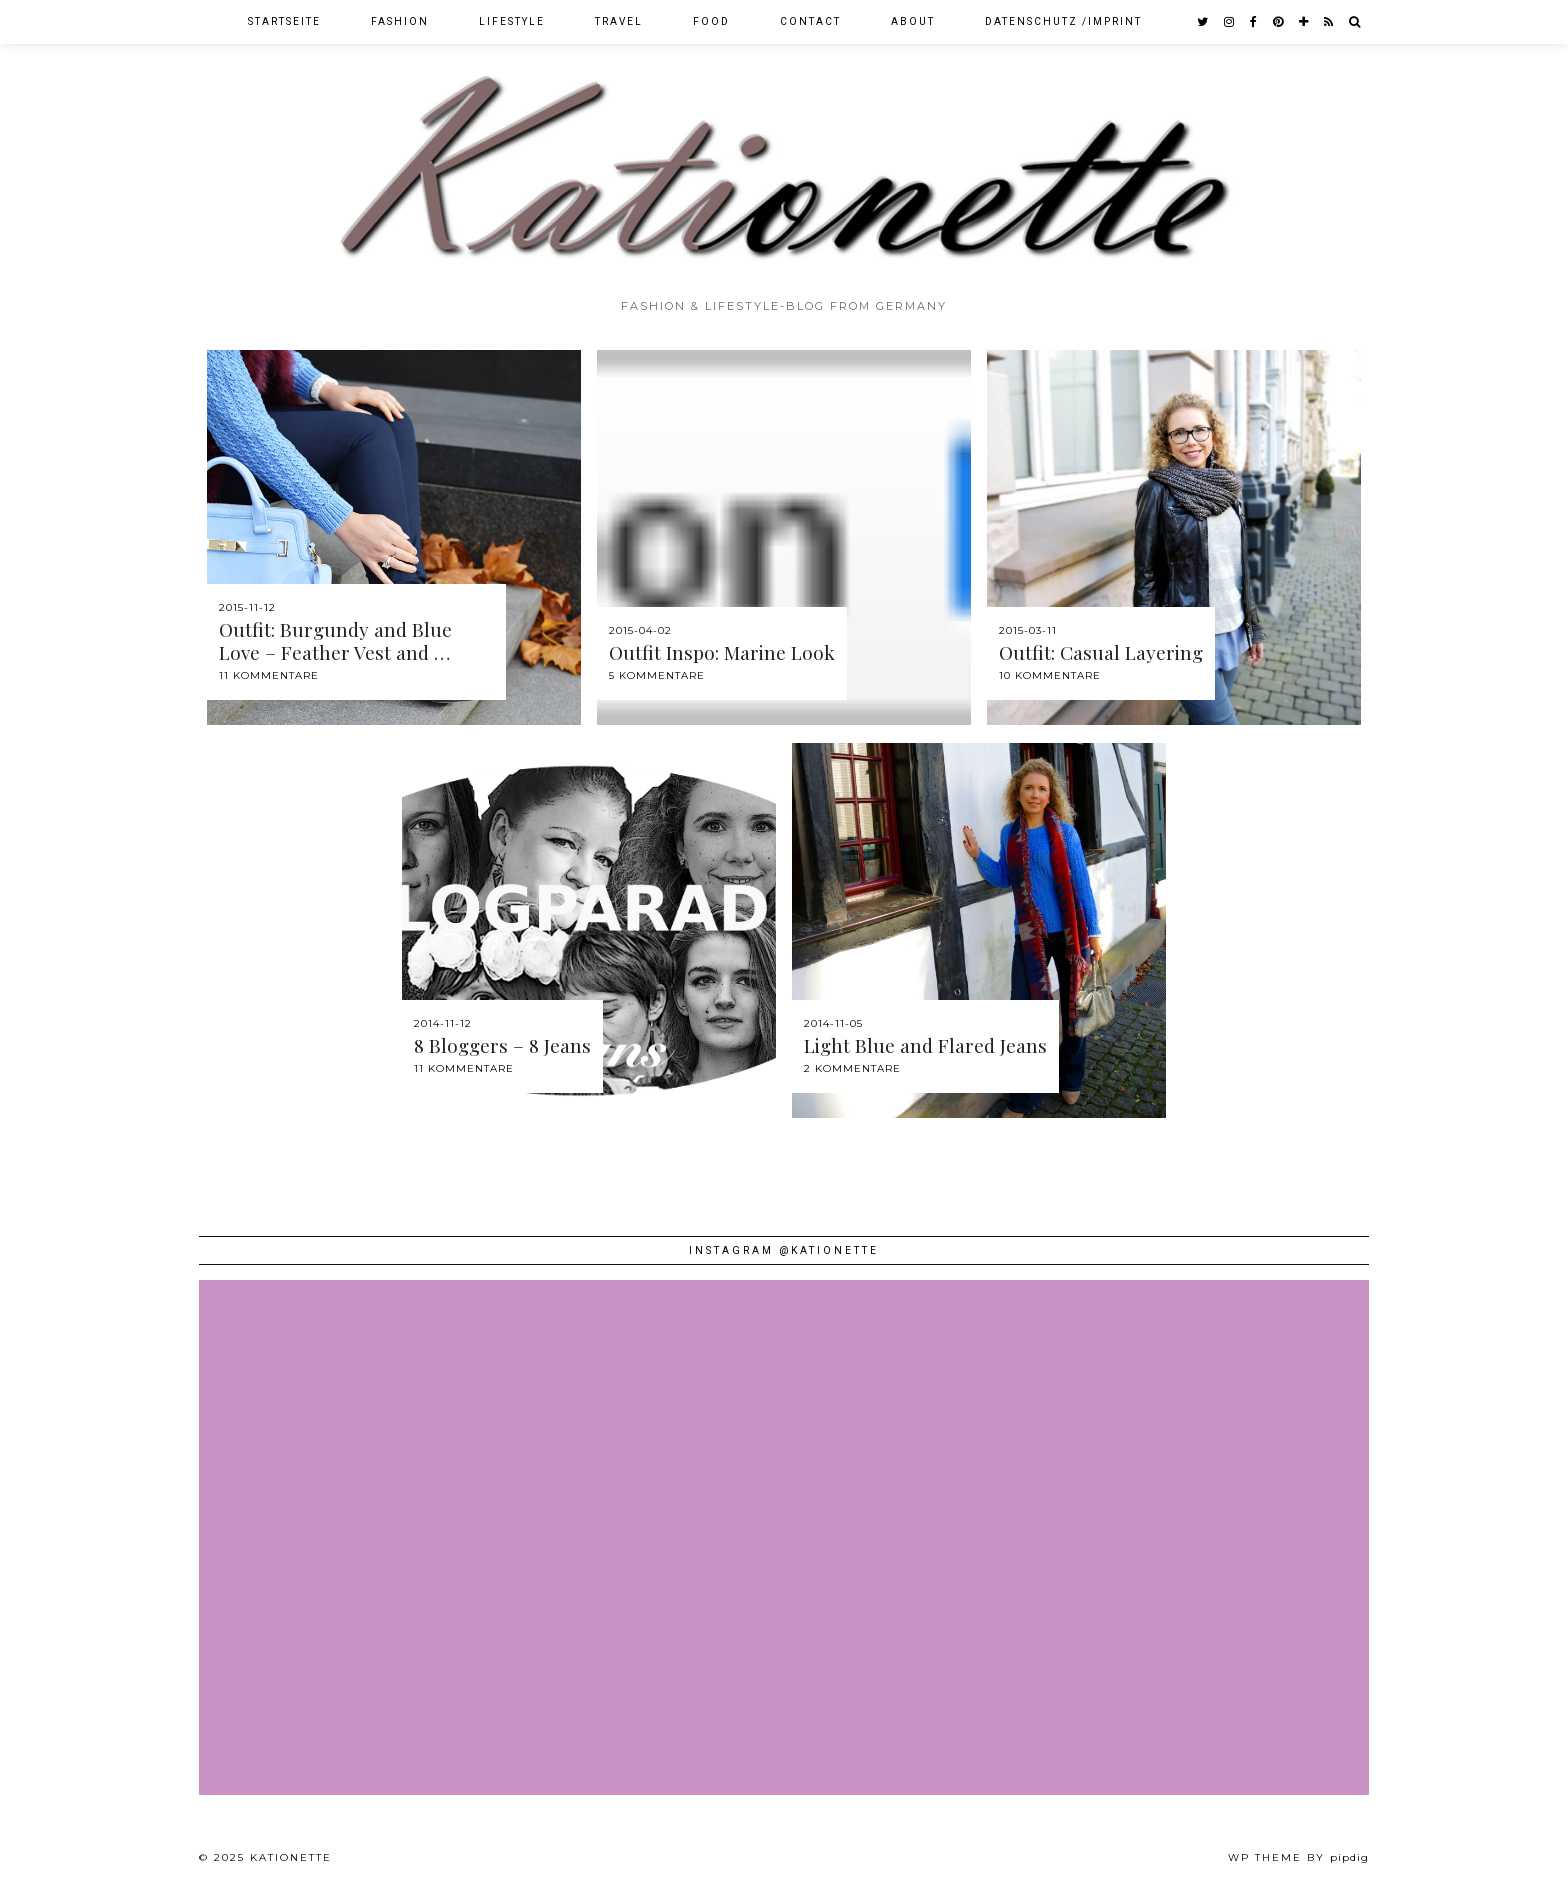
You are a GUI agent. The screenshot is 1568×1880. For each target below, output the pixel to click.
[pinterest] (1279, 22)
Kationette (291, 1857)
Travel (619, 21)
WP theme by (1298, 1857)
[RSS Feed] (1329, 22)
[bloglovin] (1304, 22)
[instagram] (1230, 22)
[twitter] (1203, 22)
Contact (810, 21)
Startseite (284, 21)
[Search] (1355, 22)
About (913, 21)
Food (711, 21)
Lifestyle (512, 21)
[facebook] (1254, 22)
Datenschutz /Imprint (1063, 21)
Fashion (400, 21)
